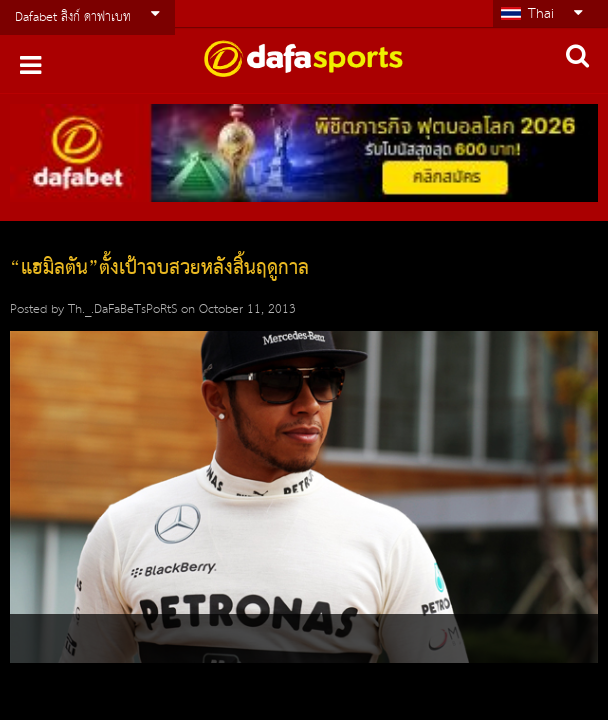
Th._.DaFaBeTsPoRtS (122, 309)
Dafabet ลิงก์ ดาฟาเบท (73, 17)
